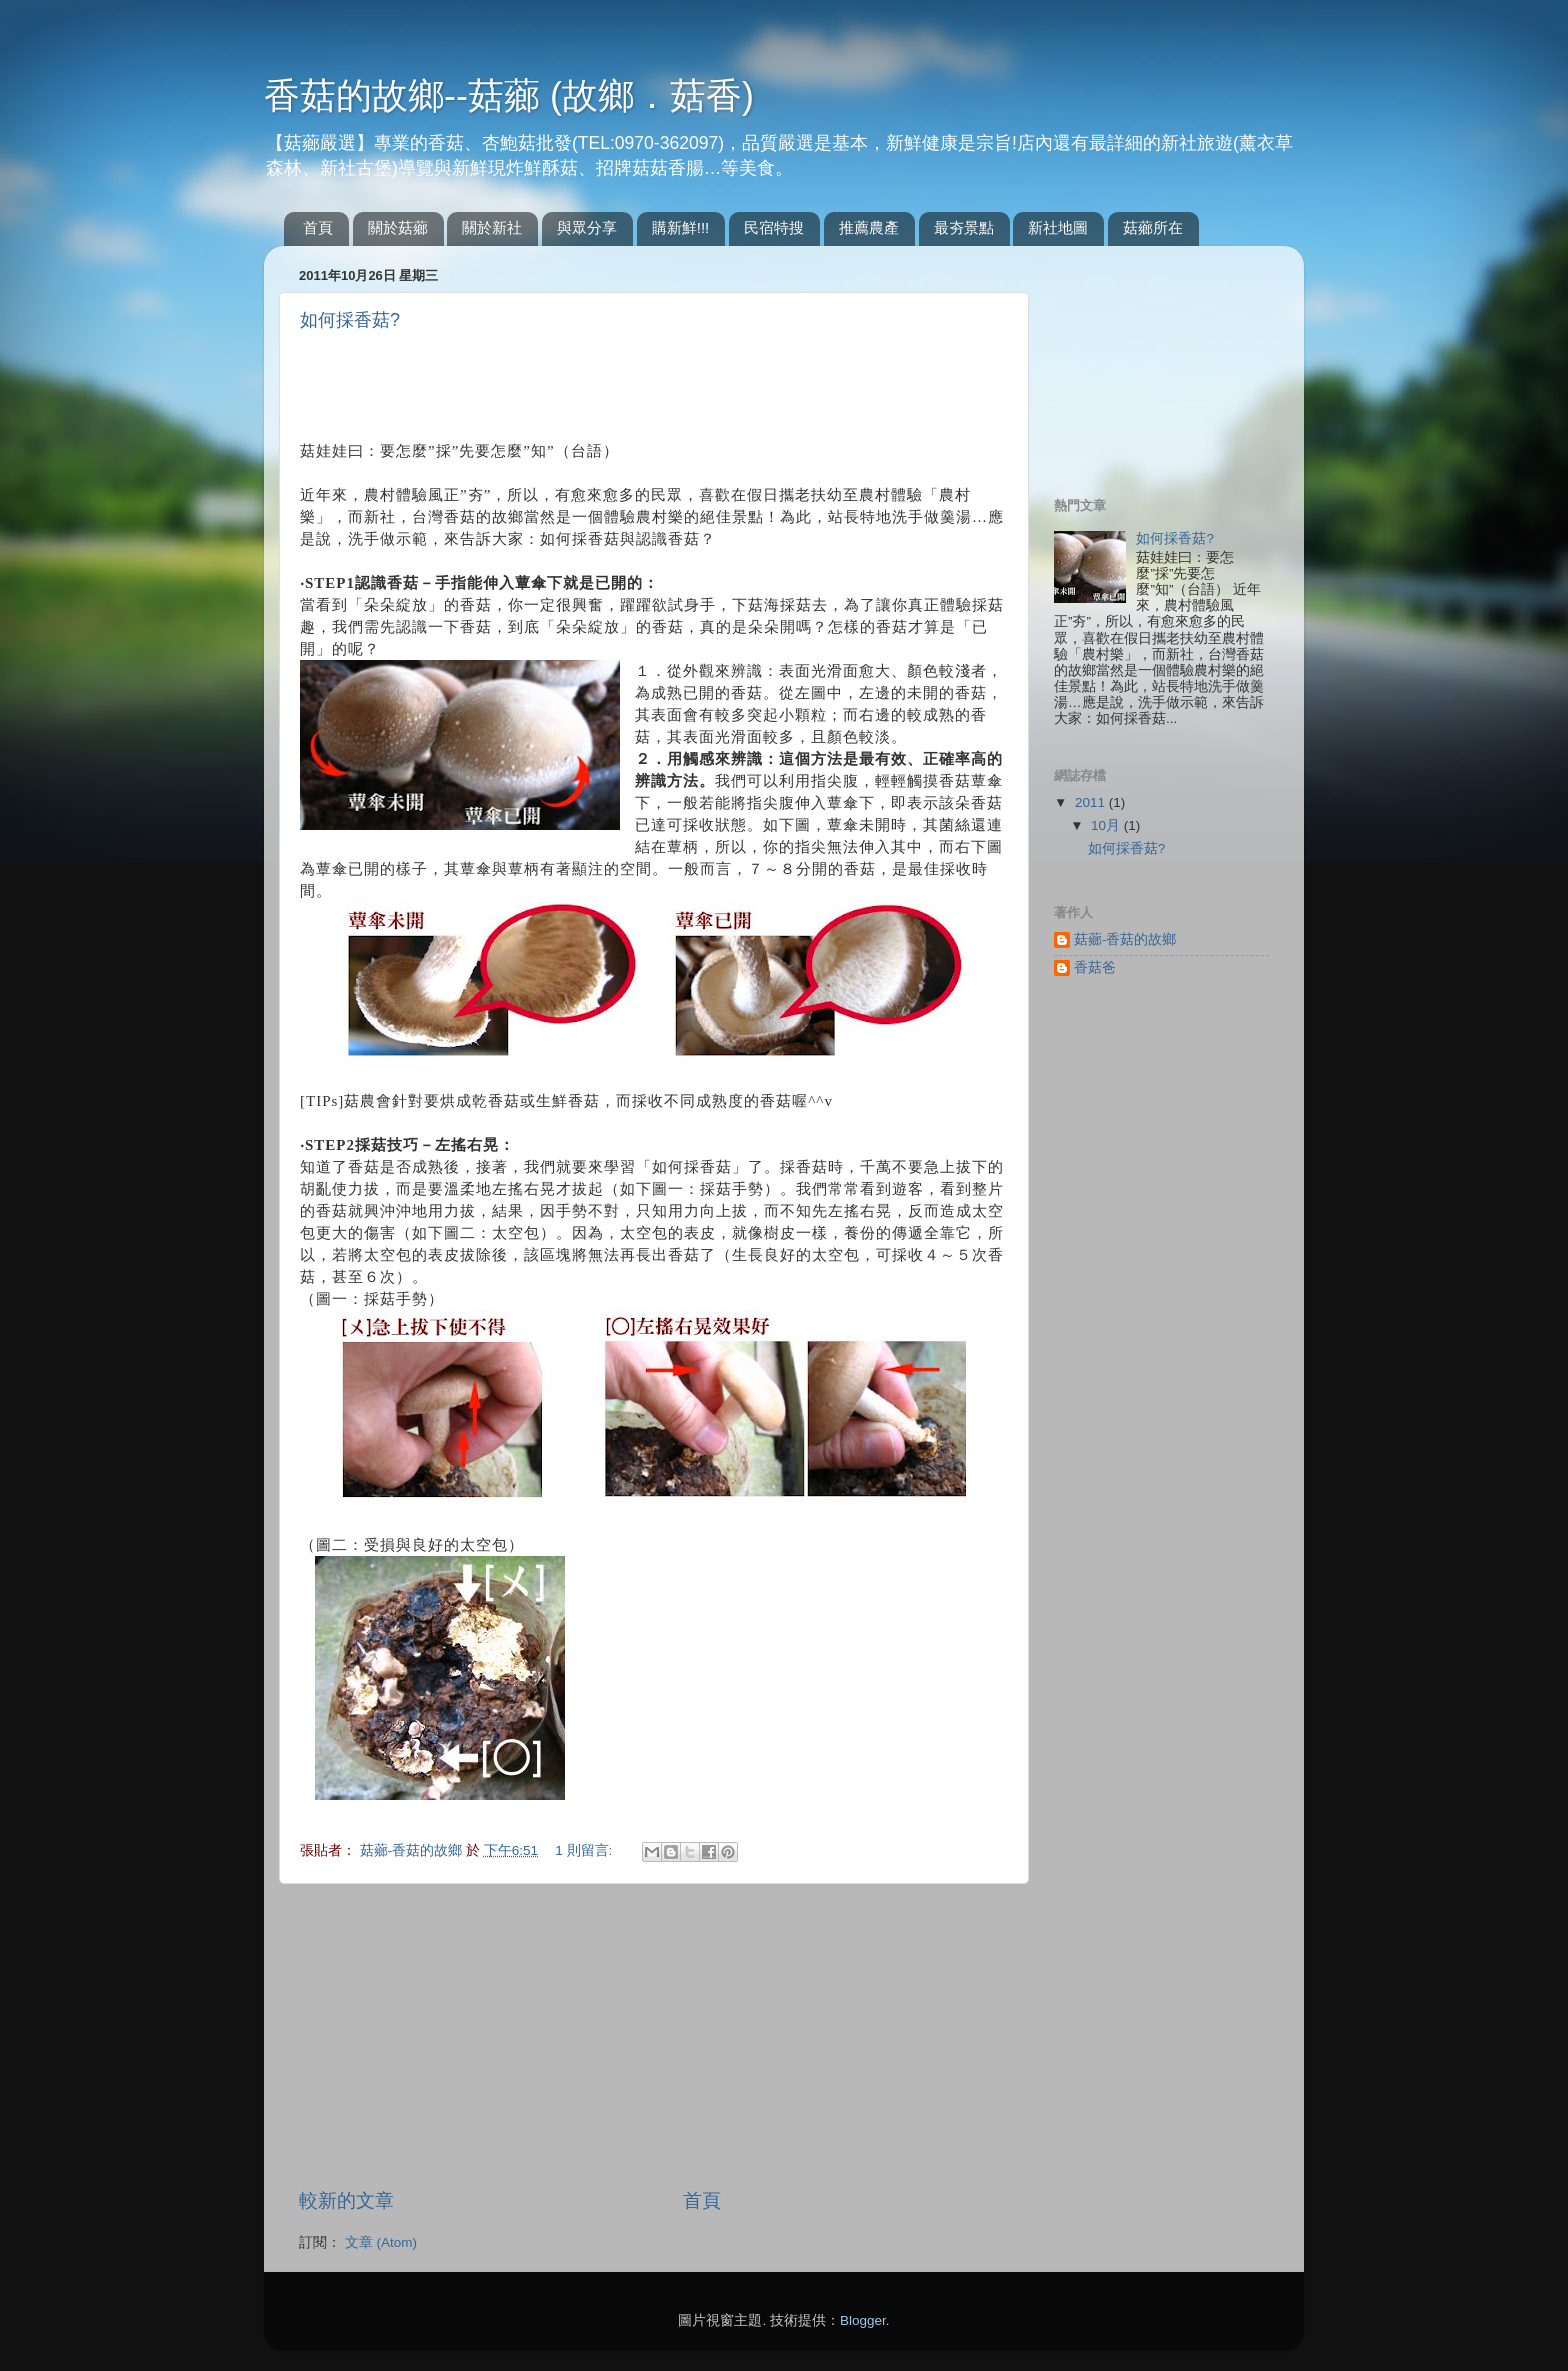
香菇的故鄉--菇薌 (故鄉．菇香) (509, 95)
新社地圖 (1058, 227)
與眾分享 (587, 227)
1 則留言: (585, 1850)
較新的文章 (346, 2200)
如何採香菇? (350, 320)
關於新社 (492, 227)
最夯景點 (964, 227)
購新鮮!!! (681, 227)
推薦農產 (869, 227)
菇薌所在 (1153, 227)
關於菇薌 (398, 227)
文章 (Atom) (381, 2242)
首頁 (318, 227)
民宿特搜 (774, 227)
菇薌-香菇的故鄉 (413, 1850)
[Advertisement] (534, 382)
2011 (1092, 802)
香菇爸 (1095, 967)
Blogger (863, 2320)
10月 (1107, 825)
